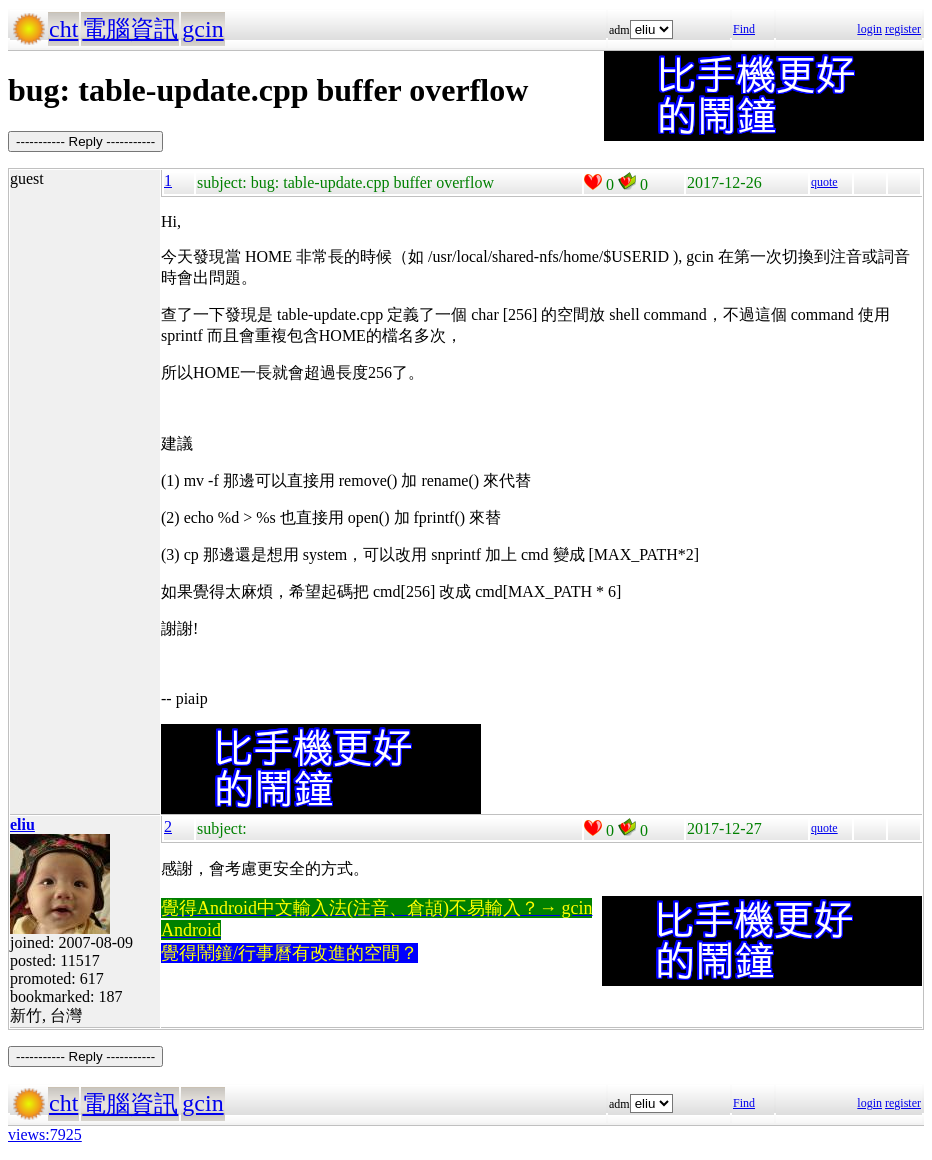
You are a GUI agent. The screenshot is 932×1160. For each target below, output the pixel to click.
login (869, 29)
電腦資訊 (130, 29)
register (903, 29)
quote (824, 182)
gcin (202, 29)
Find (744, 29)
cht (63, 29)
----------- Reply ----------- (85, 141)
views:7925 (45, 1134)
